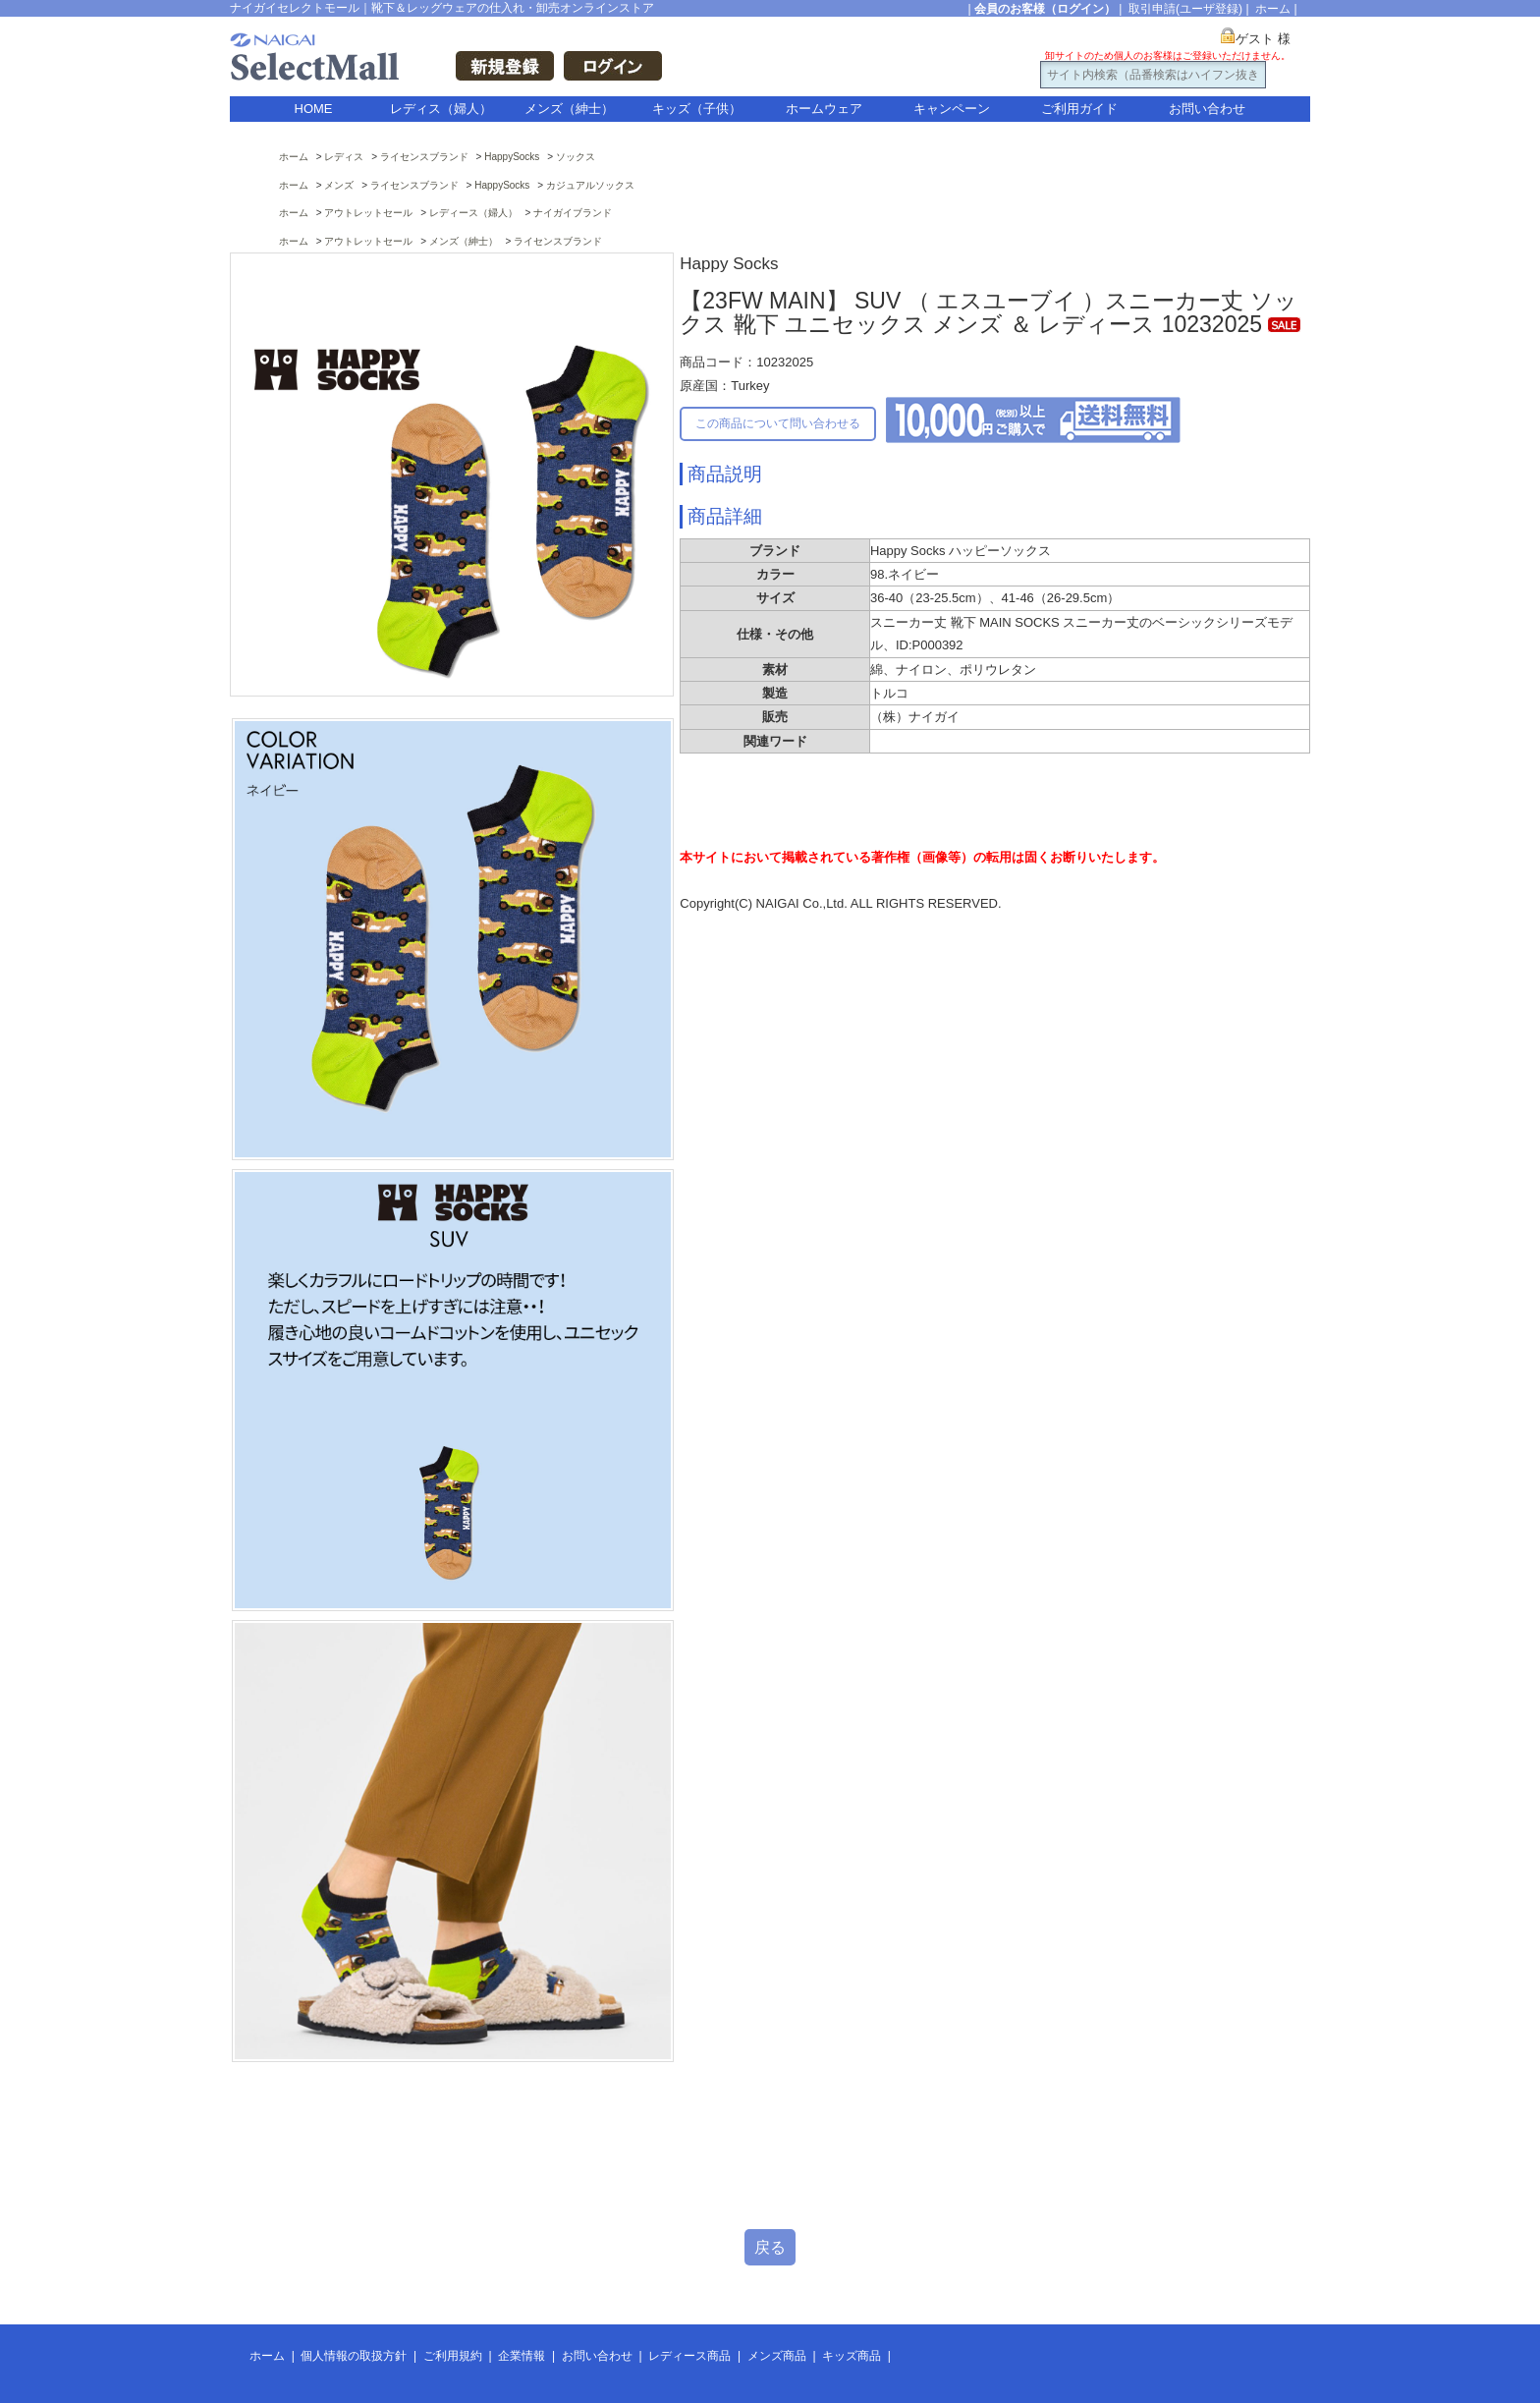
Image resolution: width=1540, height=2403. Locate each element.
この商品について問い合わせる (777, 423)
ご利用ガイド (1079, 108)
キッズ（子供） (697, 108)
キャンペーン (951, 108)
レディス (343, 156)
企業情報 (521, 2356)
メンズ (339, 185)
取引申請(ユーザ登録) (1185, 9)
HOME (314, 108)
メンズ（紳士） (569, 108)
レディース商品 (689, 2356)
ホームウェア (824, 108)
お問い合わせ (1207, 108)
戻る (770, 2247)
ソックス (575, 156)
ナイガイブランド (572, 212)
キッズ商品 (851, 2356)
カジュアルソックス (590, 185)
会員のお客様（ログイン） (1045, 9)
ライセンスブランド (424, 156)
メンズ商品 (776, 2356)
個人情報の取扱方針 (354, 2356)
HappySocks (511, 156)
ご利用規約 (452, 2356)
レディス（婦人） (441, 108)
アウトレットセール (368, 212)
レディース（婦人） (473, 212)
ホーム (1273, 9)
